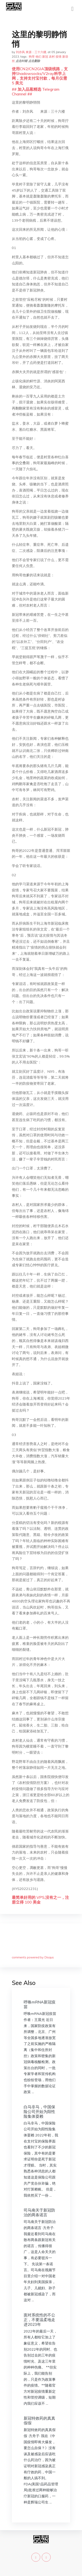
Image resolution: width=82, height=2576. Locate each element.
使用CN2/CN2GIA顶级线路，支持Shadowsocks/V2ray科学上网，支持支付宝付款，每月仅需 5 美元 (40, 75)
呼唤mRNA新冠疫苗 (40, 2004)
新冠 (45, 56)
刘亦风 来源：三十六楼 (31, 52)
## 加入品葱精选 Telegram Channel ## (35, 91)
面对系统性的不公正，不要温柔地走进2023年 (39, 2319)
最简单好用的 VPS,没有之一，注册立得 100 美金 (40, 1900)
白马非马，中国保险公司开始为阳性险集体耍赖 (39, 2111)
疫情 (59, 56)
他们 (38, 56)
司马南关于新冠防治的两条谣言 (39, 2212)
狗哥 (32, 56)
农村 (52, 56)
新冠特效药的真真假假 (39, 2420)
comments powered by (33, 1957)
